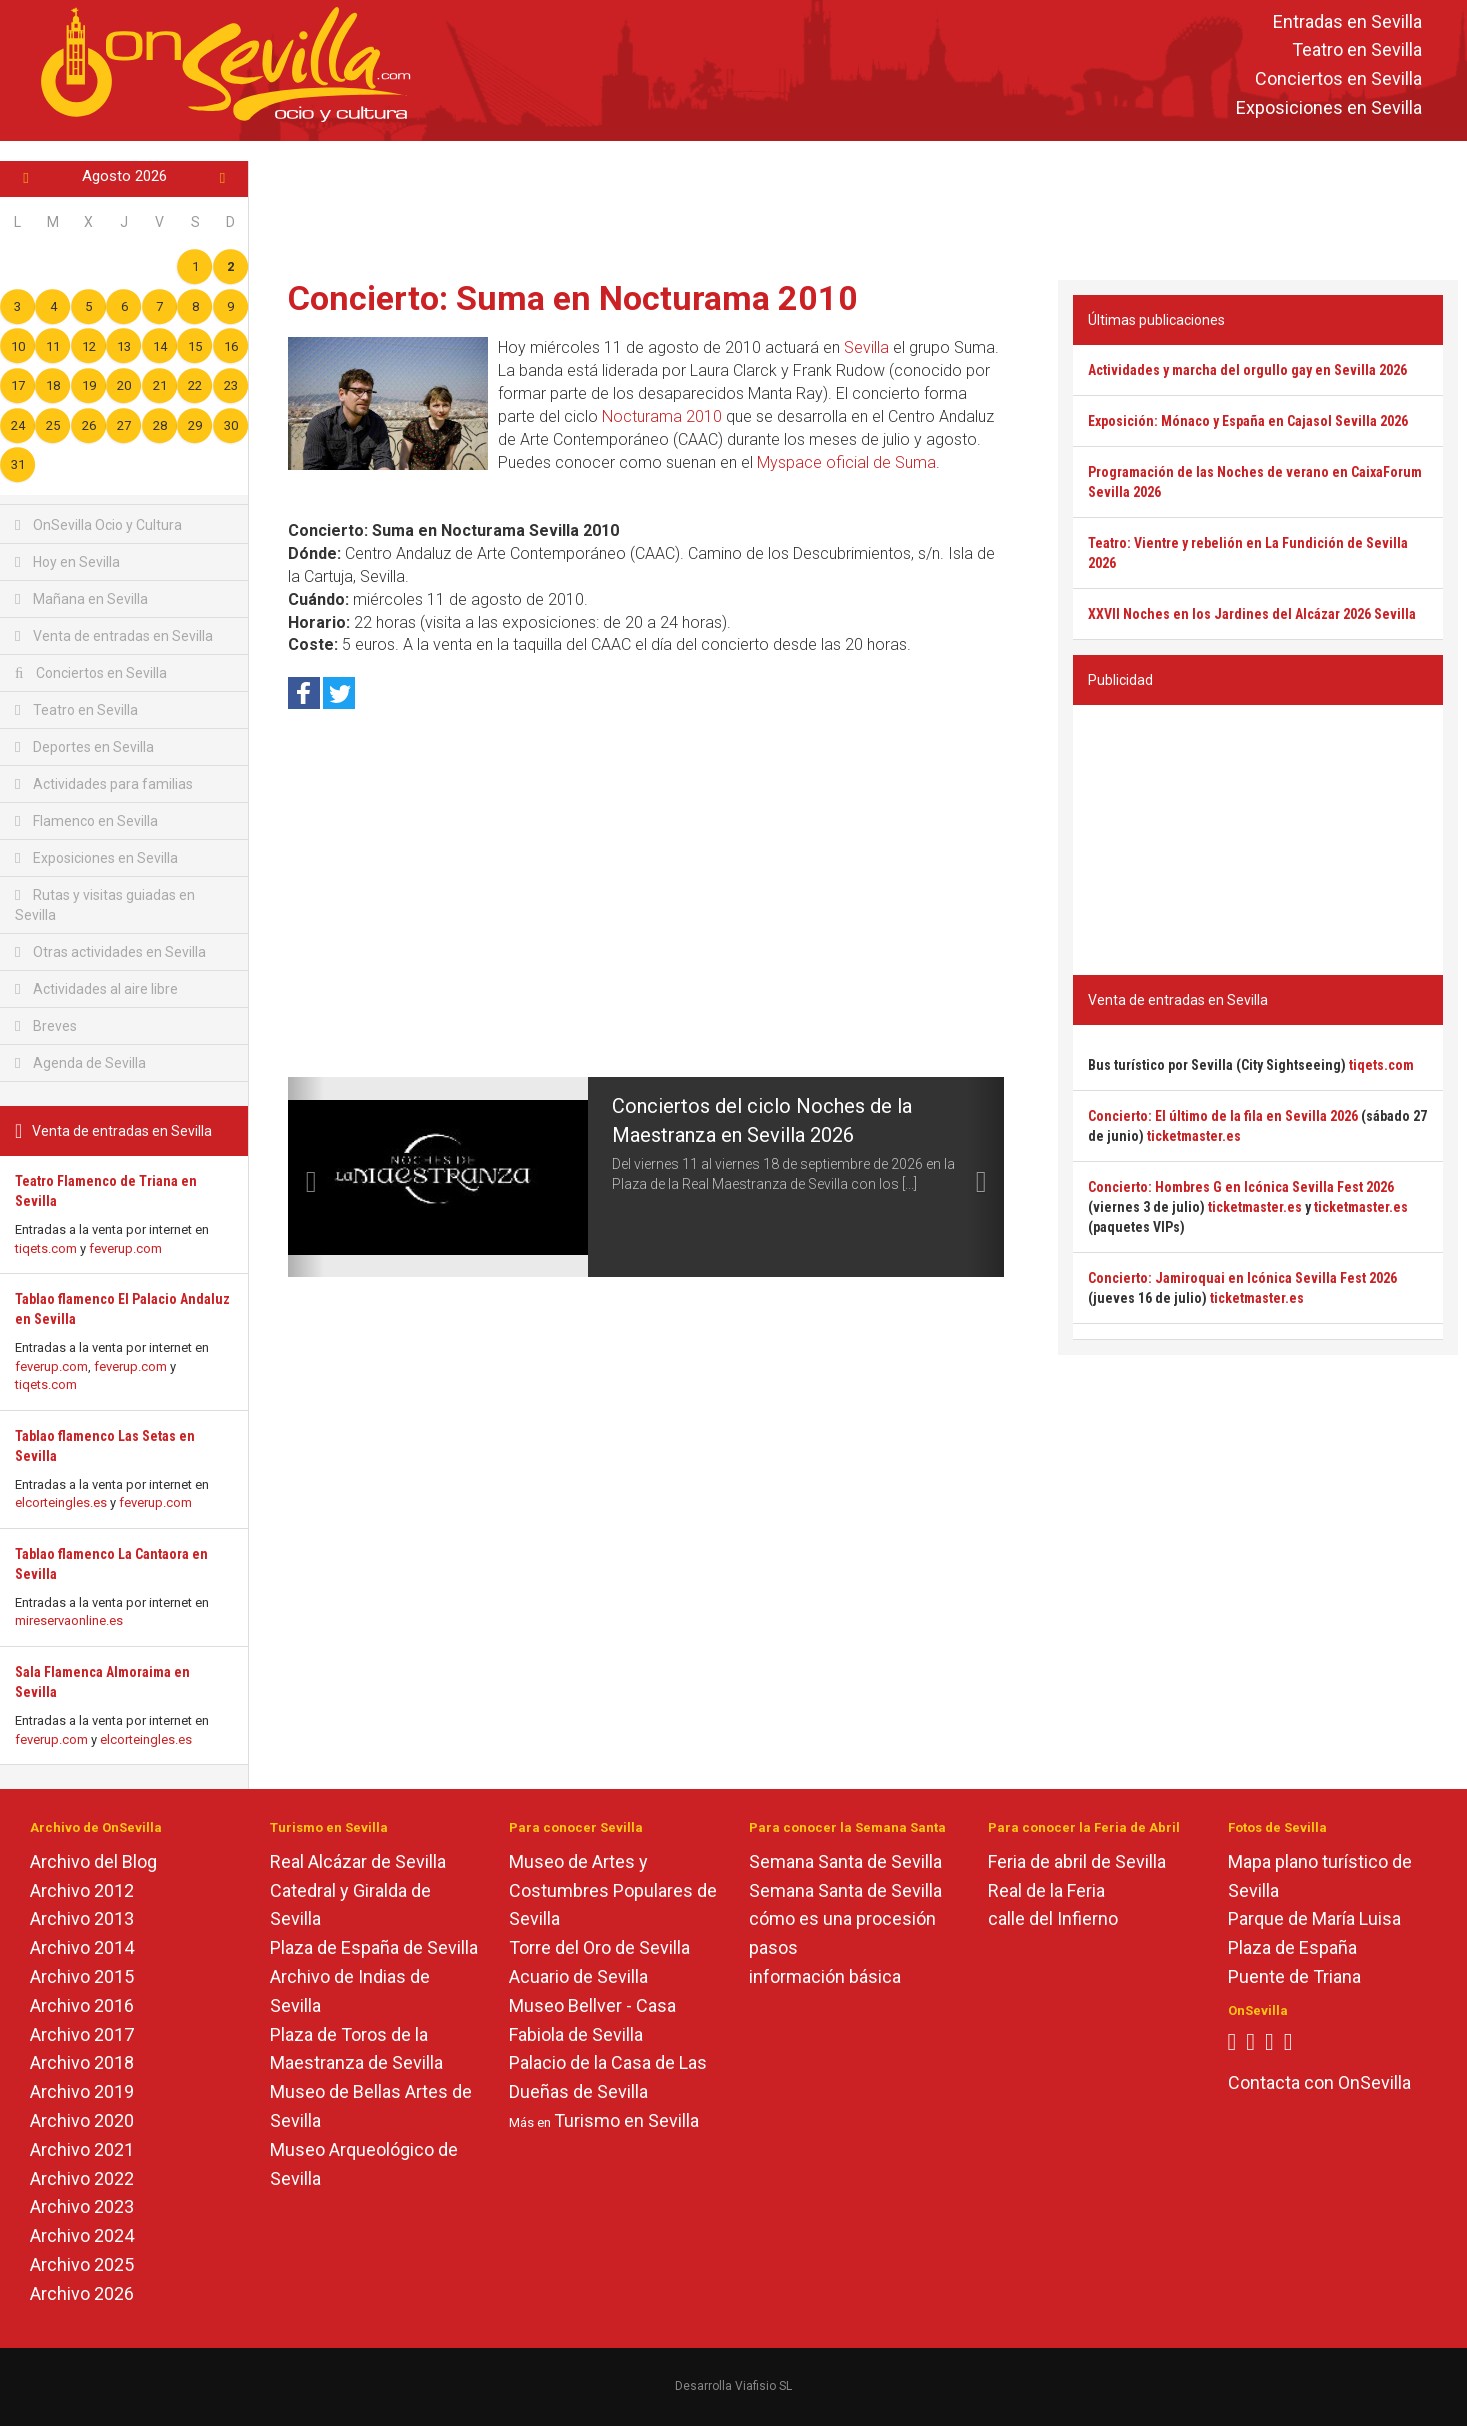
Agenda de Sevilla (80, 1063)
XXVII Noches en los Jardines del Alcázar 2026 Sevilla (1252, 614)
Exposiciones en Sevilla (1329, 107)
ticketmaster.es (1194, 1136)
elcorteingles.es (61, 1502)
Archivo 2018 (82, 2062)
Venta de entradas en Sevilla (114, 636)
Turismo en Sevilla (626, 2120)
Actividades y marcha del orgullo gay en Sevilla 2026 (1247, 370)
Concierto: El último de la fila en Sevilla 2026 (1223, 1116)
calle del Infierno (1053, 1918)
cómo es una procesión (842, 1918)
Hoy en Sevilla (67, 562)
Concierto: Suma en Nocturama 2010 (573, 298)
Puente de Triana (1294, 1976)
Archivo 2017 (82, 2034)
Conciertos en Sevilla (1338, 79)
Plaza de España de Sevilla (374, 1947)
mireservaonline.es (69, 1620)
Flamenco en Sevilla (86, 821)
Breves (46, 1026)
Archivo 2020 (82, 2120)
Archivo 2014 (82, 1947)
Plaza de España (1292, 1947)
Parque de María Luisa (1314, 1918)
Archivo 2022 (82, 2178)
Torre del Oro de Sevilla (599, 1947)
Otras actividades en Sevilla (110, 952)
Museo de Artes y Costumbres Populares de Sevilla (613, 1890)
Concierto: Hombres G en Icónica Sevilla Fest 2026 (1241, 1187)
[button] (306, 1177)
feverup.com (125, 1248)
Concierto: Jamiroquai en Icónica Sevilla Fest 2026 (1242, 1278)
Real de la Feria (1046, 1890)
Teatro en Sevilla (1357, 50)
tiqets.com (46, 1248)
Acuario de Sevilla (578, 1976)
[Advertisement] (858, 206)
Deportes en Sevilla (84, 747)
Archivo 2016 (82, 2005)
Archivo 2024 (82, 2235)
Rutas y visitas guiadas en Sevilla (105, 905)
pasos (773, 1947)
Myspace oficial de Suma (846, 462)
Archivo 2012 (82, 1890)
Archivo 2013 (82, 1918)
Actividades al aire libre (96, 989)
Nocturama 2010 (662, 416)
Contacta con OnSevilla (1319, 2082)
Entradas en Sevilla (1347, 21)
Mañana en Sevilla (81, 599)
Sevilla (866, 347)
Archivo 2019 (82, 2091)
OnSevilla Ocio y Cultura (98, 525)
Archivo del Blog (93, 1861)
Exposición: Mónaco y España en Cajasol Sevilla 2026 (1248, 421)
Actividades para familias (104, 784)
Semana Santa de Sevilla (845, 1861)
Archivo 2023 (82, 2206)
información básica (825, 1976)
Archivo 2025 (82, 2264)
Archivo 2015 (82, 1976)
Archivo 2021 (82, 2149)
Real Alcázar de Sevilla (358, 1861)
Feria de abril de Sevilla (1077, 1861)
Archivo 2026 (82, 2293)
